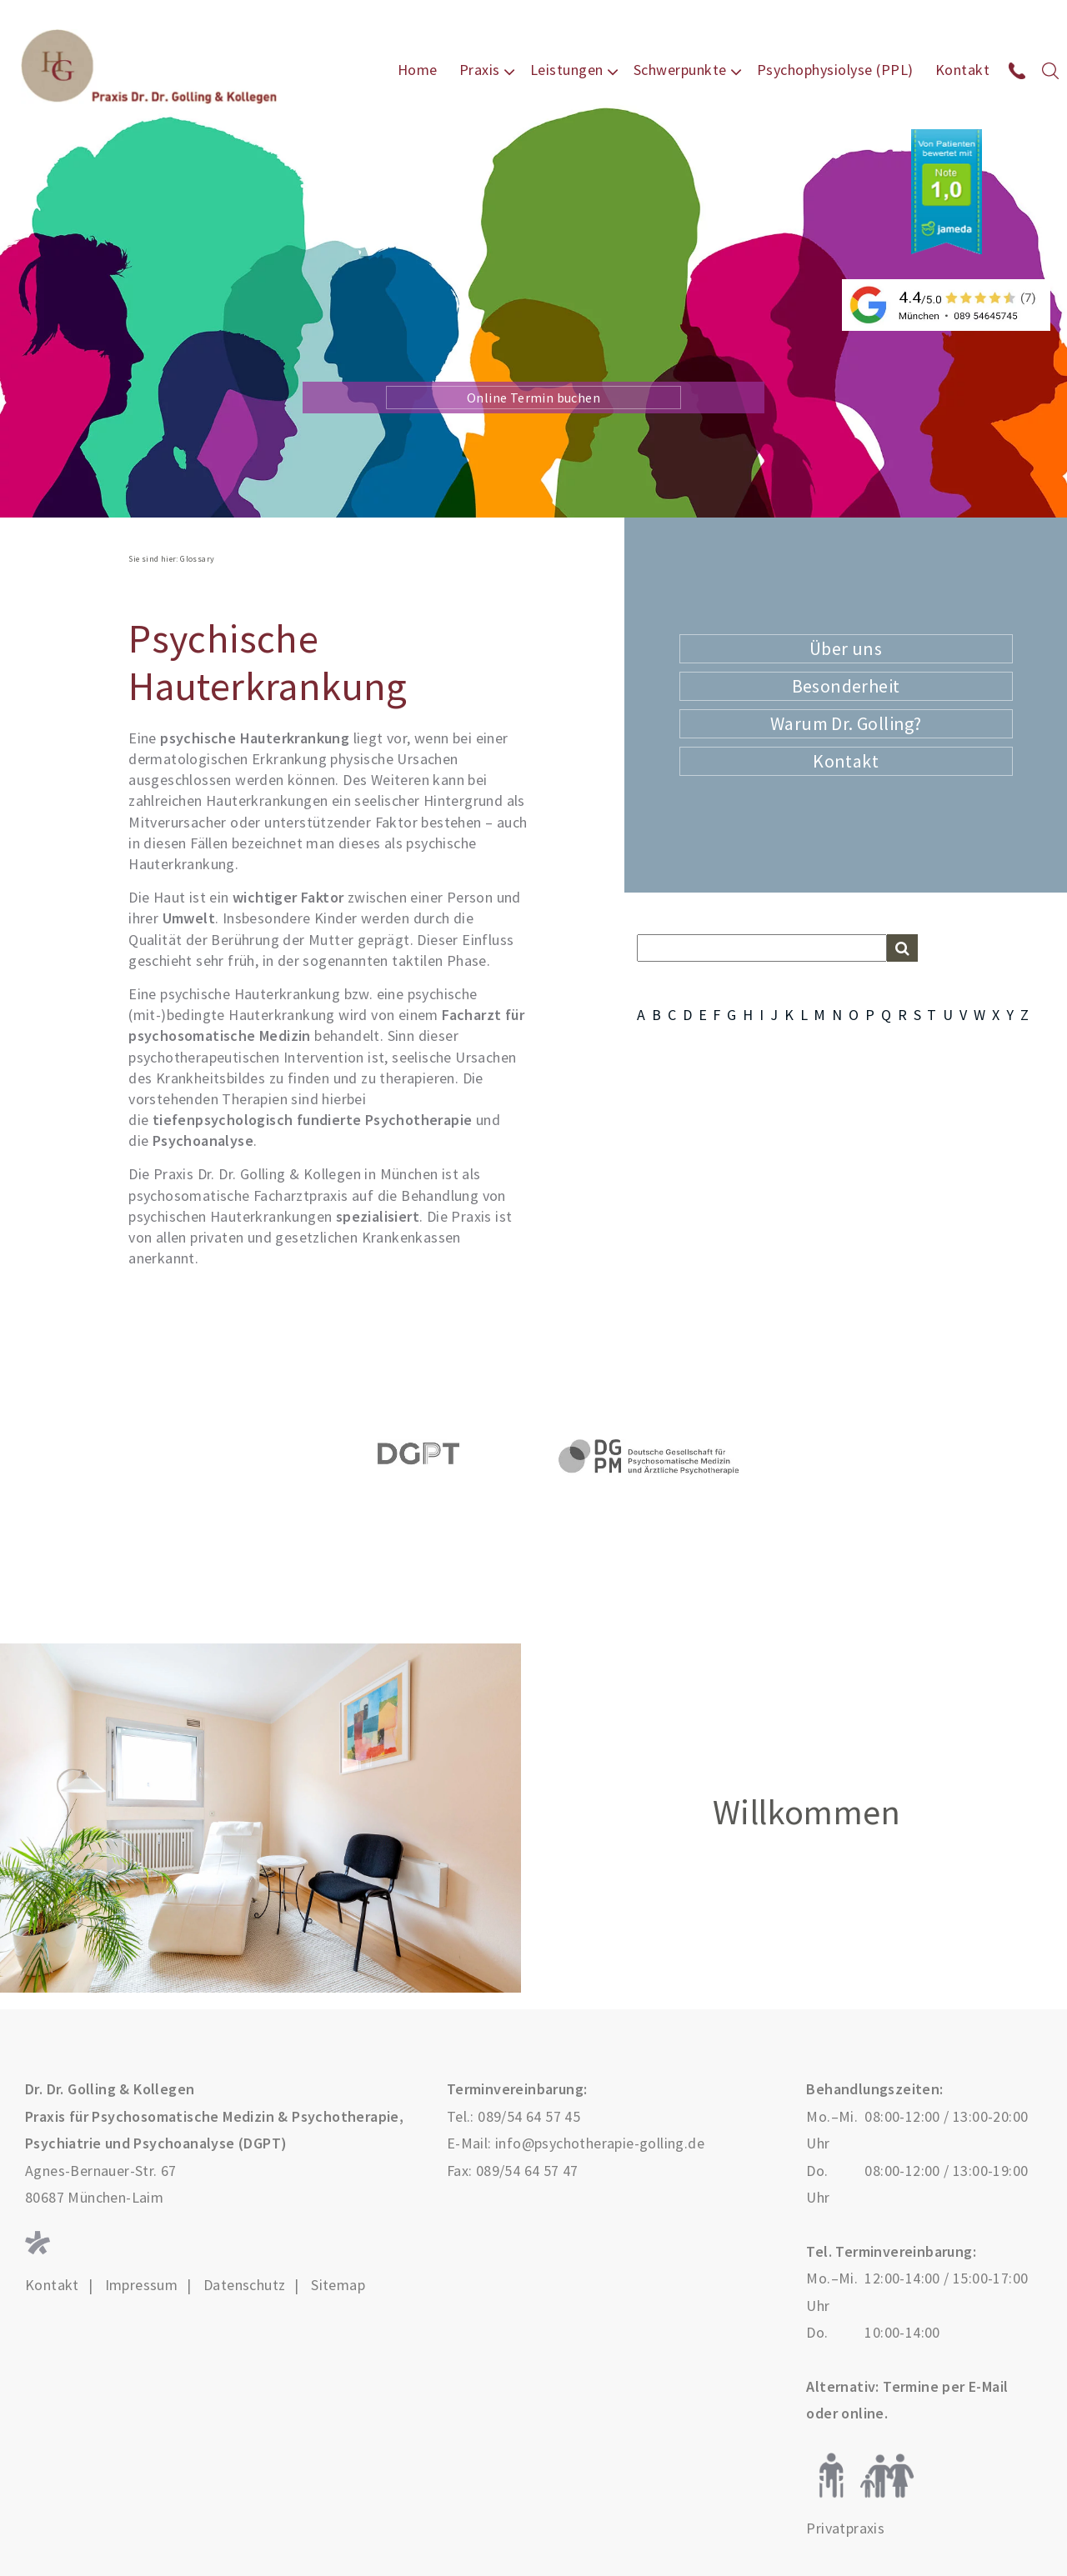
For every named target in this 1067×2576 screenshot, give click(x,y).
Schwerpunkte (680, 69)
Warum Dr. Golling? (845, 723)
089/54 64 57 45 (529, 2116)
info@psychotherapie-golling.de (599, 2143)
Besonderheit (846, 686)
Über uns (845, 648)
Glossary (197, 558)
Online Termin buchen (533, 397)
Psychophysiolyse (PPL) (835, 69)
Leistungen (567, 69)
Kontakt (962, 69)
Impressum (141, 2285)
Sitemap (338, 2285)
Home (418, 69)
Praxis (479, 69)
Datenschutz (244, 2285)
